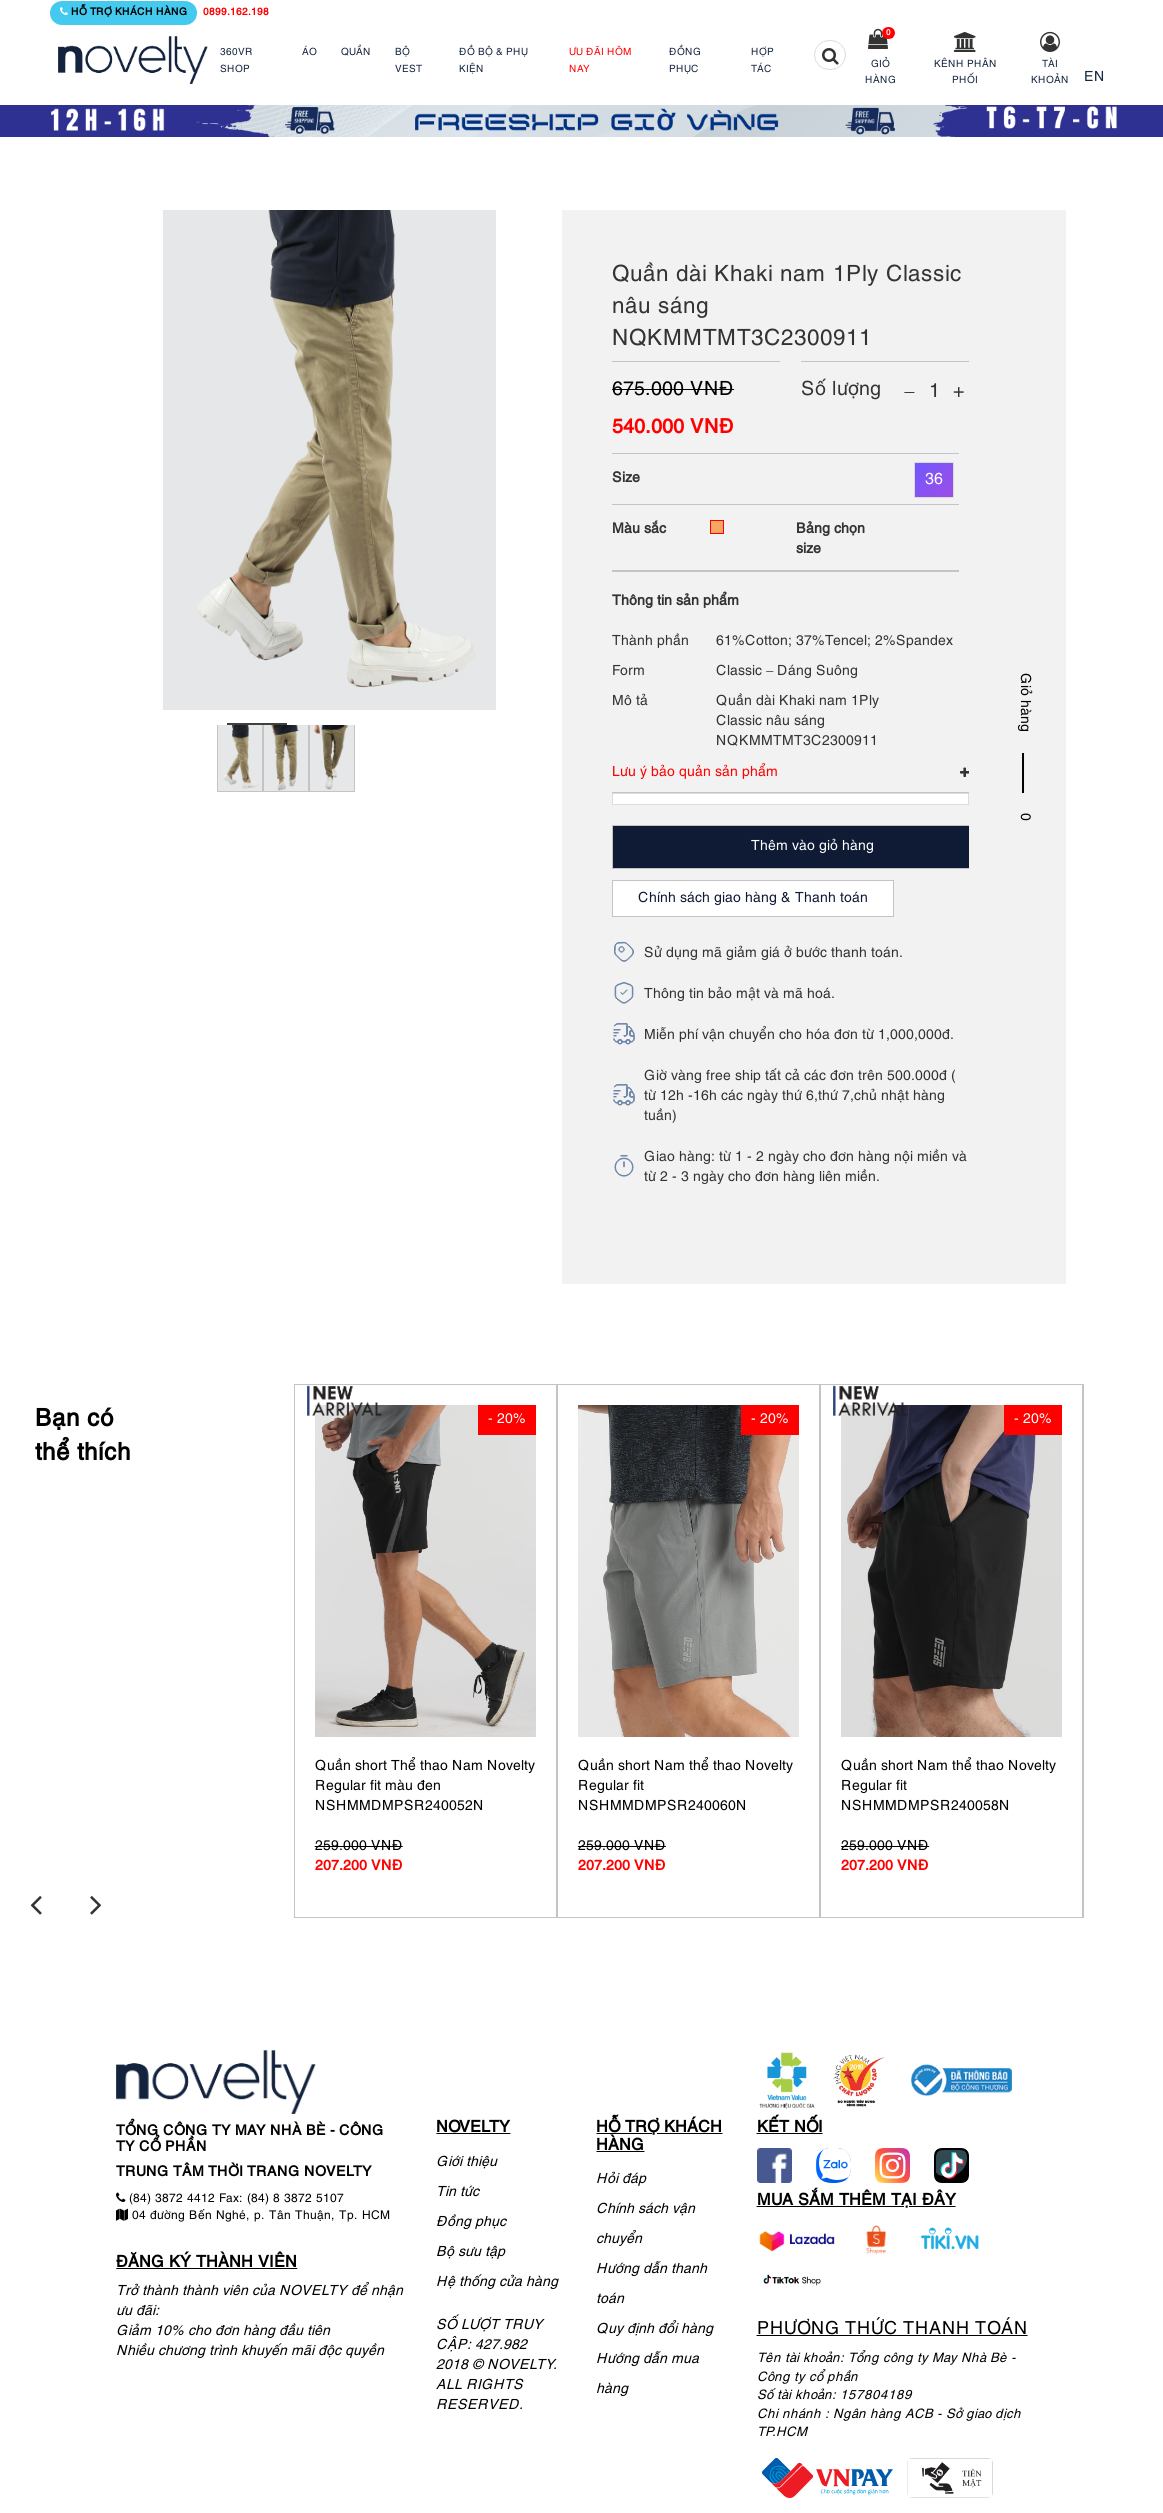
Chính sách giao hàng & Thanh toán (753, 898)
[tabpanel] (240, 785)
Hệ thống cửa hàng (497, 2278)
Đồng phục (471, 2218)
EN (1094, 77)
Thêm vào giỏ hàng (812, 846)
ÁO (309, 52)
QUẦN (356, 52)
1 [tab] (257, 724)
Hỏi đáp (621, 2176)
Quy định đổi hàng (654, 2326)
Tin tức (457, 2188)
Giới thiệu (466, 2158)
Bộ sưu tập (470, 2248)
